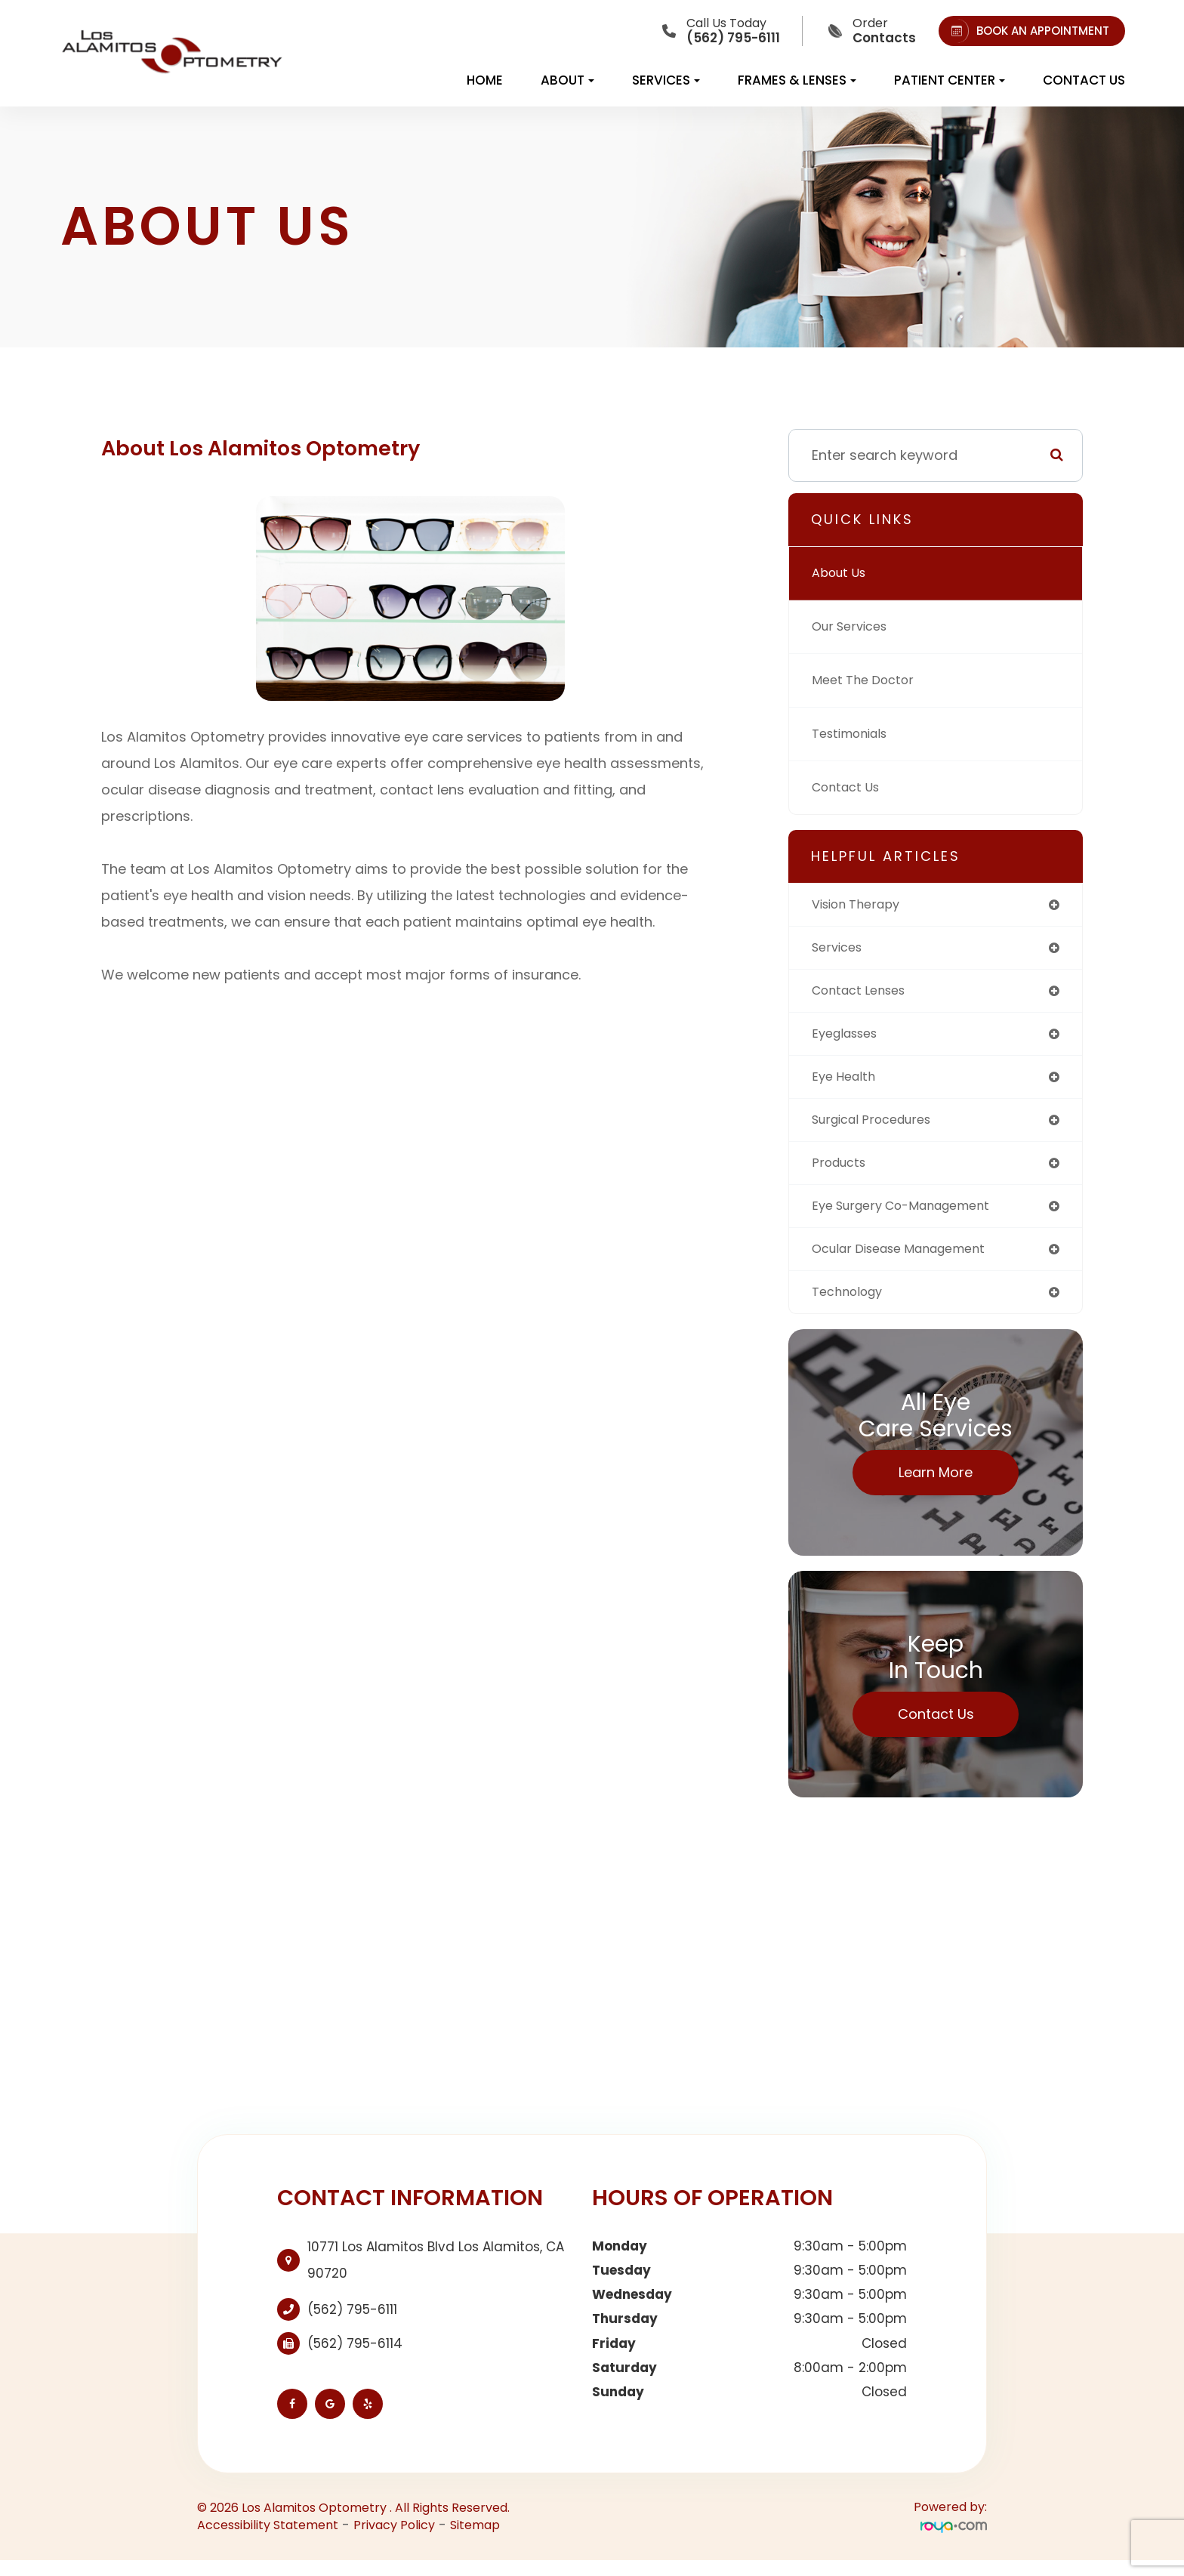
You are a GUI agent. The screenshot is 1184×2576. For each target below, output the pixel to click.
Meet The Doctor (867, 680)
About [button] (567, 80)
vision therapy (861, 905)
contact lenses (864, 994)
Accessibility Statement (267, 2540)
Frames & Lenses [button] (797, 80)
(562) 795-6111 (352, 2324)
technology (851, 1306)
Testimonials (855, 733)
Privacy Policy (394, 2540)
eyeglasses (849, 1038)
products (842, 1172)
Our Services (854, 626)
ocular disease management (909, 1261)
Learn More (936, 1487)
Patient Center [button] (949, 80)
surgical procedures (879, 1127)
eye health (846, 1083)
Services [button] (666, 80)
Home (485, 80)
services (840, 949)
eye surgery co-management (912, 1217)
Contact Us (1084, 80)
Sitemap (475, 2540)
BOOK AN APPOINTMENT (1027, 31)
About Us (842, 572)
